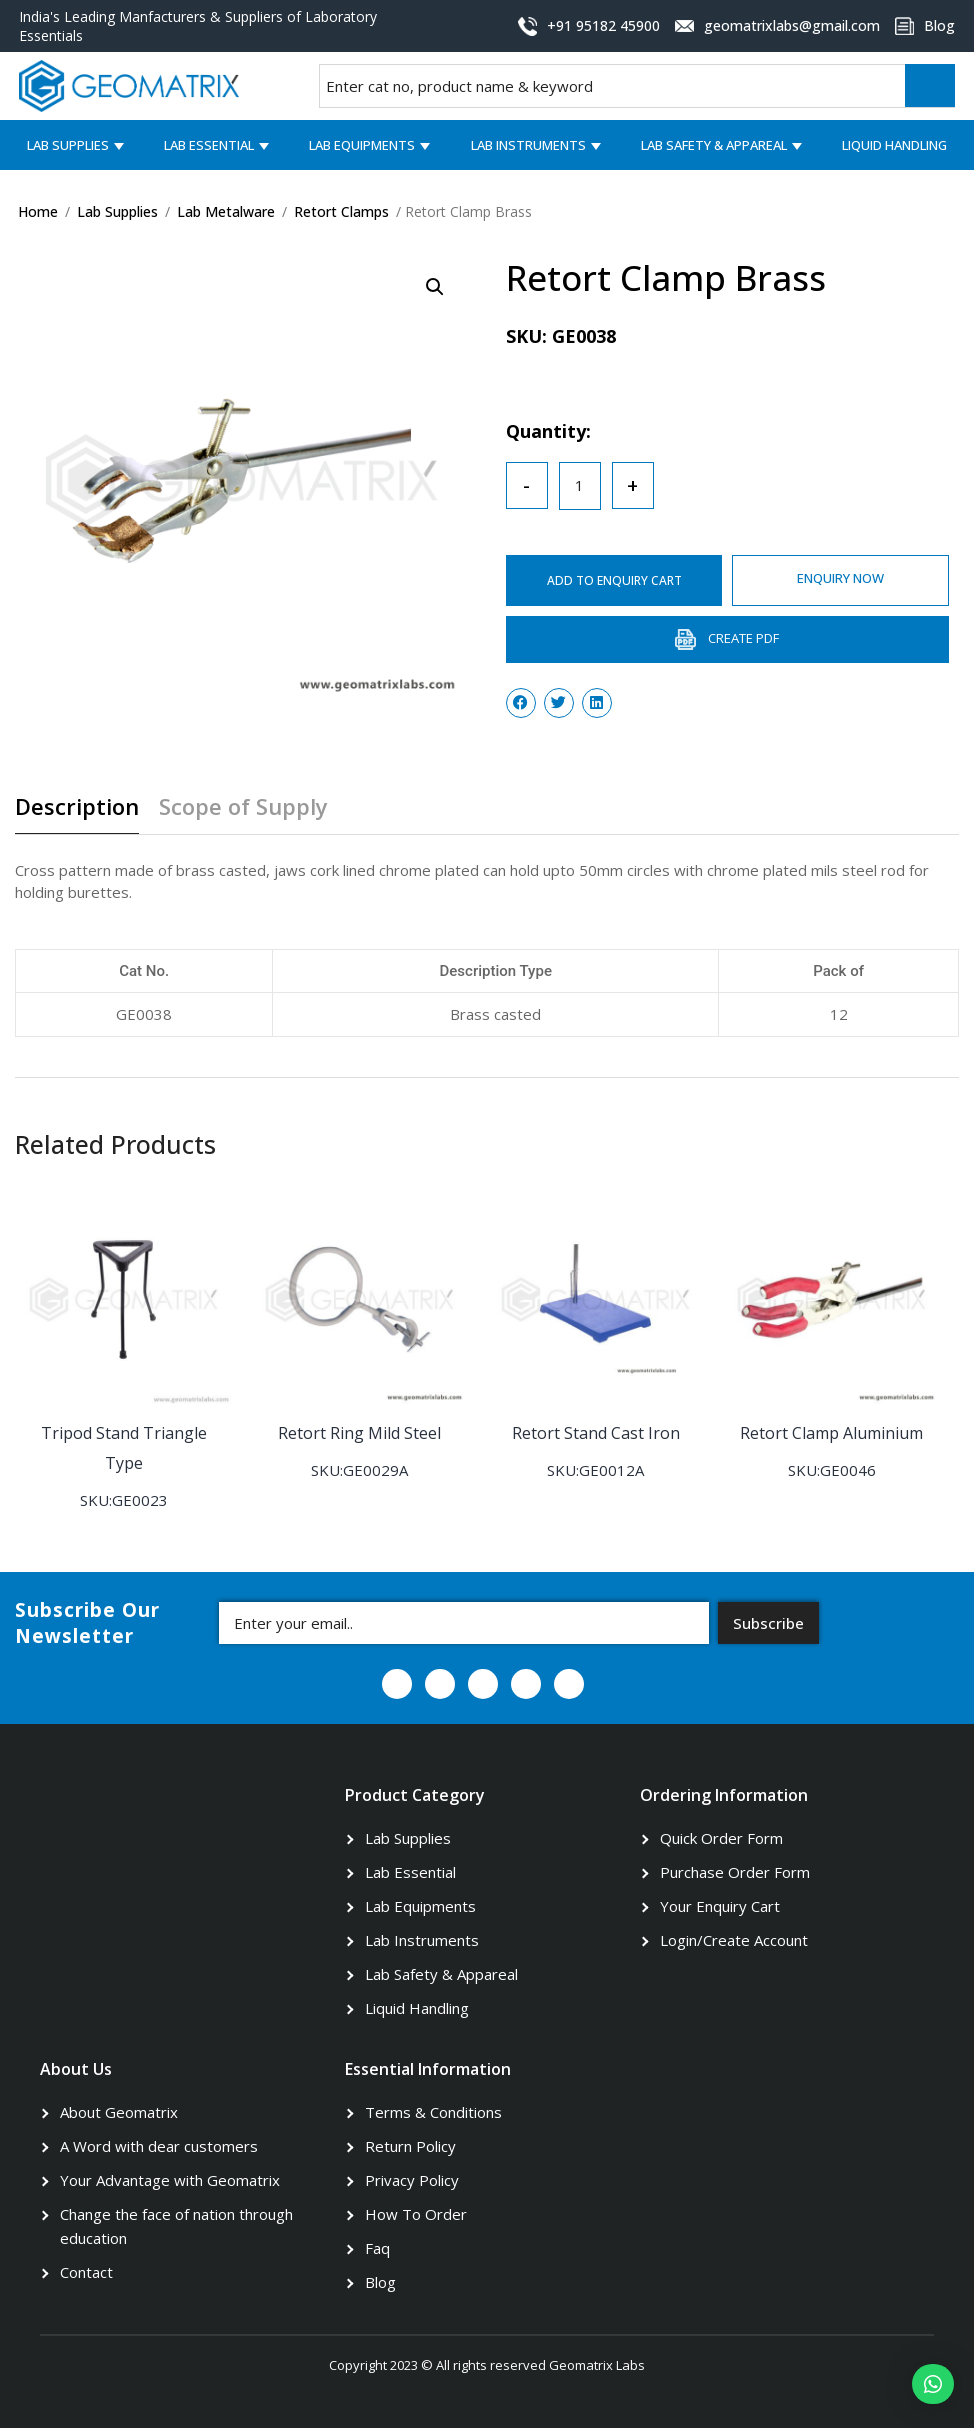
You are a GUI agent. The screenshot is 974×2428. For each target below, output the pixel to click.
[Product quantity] (580, 486)
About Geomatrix (119, 2112)
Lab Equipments (362, 145)
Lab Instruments (528, 145)
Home (38, 211)
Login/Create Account (734, 1940)
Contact (86, 2272)
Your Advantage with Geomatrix (170, 2180)
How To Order (416, 2214)
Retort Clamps (341, 211)
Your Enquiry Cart (720, 1906)
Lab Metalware (226, 211)
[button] (933, 2384)
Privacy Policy (412, 2180)
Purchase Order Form (735, 1872)
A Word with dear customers (159, 2146)
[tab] (84, 814)
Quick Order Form (721, 1838)
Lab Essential (209, 145)
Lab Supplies (68, 145)
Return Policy (410, 2146)
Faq (377, 2248)
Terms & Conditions (433, 2112)
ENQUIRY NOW (840, 578)
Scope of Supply (243, 807)
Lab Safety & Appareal (714, 145)
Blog (380, 2282)
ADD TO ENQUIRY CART (614, 580)
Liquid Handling (894, 145)
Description (77, 807)
